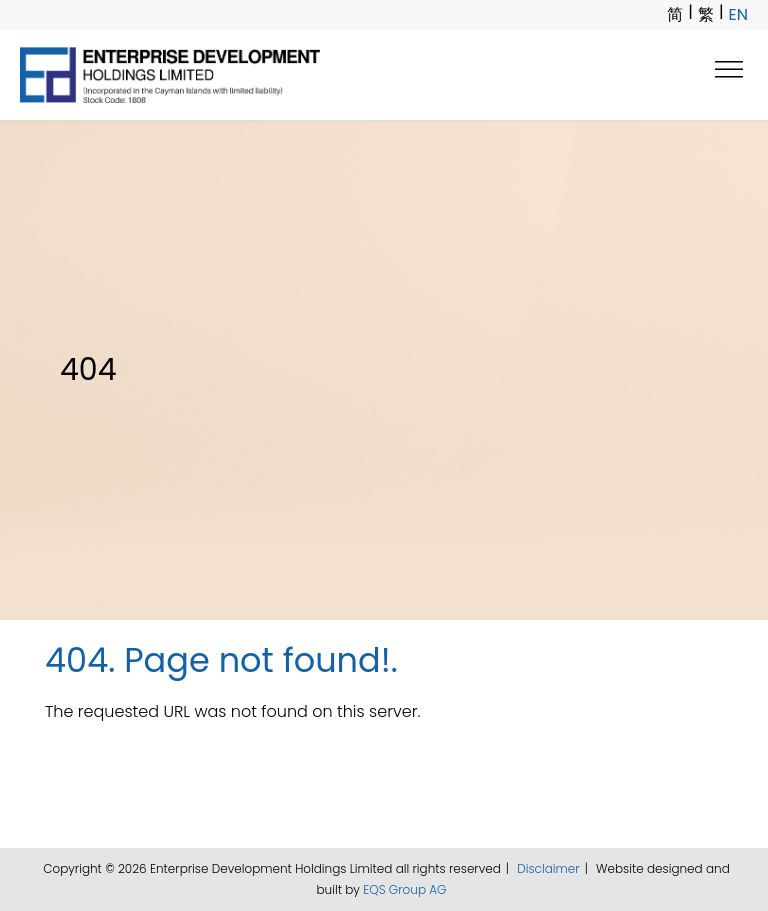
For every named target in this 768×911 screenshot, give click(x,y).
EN (738, 14)
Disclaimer (548, 868)
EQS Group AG (404, 889)
